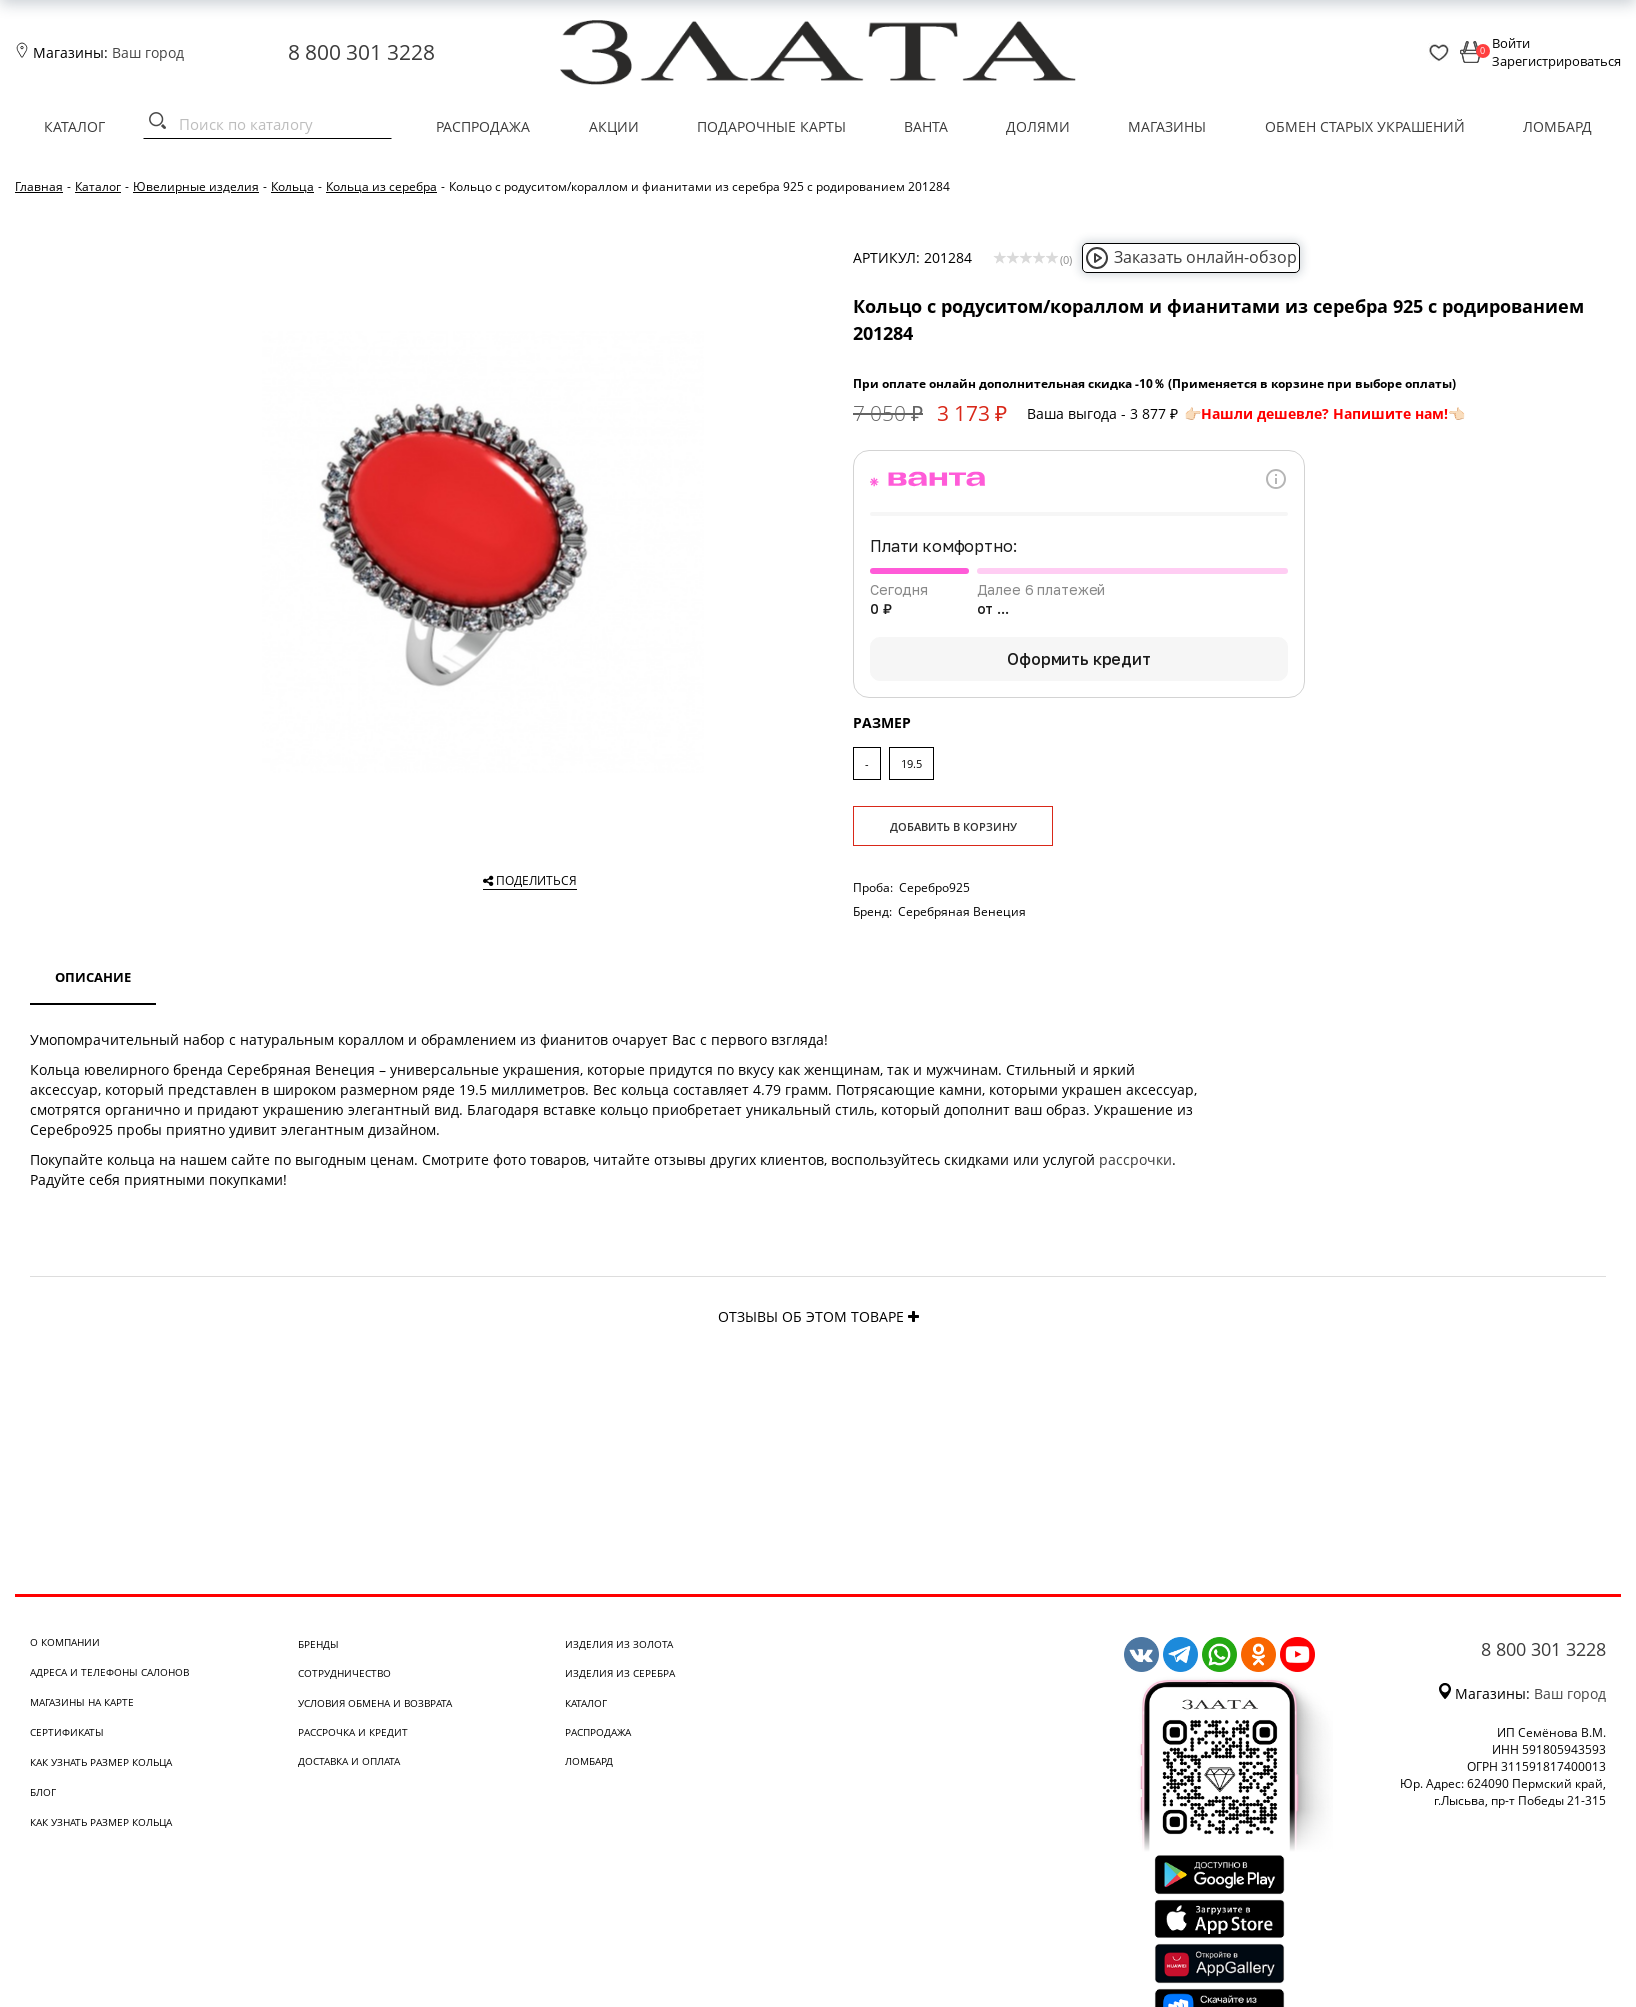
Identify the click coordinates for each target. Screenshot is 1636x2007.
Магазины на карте (82, 1702)
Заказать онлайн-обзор (1191, 257)
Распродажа (483, 126)
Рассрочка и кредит (353, 1732)
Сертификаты (67, 1732)
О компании (65, 1642)
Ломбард (1557, 126)
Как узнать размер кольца (101, 1762)
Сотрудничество (344, 1673)
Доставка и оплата (349, 1761)
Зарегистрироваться (1556, 61)
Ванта (926, 126)
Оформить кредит (1079, 659)
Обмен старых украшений (1365, 126)
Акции (614, 126)
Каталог (74, 126)
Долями (1038, 126)
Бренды (318, 1644)
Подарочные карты (771, 126)
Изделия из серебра (620, 1673)
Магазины (1167, 126)
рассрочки (1135, 1159)
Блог (43, 1792)
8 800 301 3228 (361, 52)
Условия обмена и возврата (375, 1703)
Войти (1511, 43)
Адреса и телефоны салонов (109, 1672)
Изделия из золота (619, 1644)
